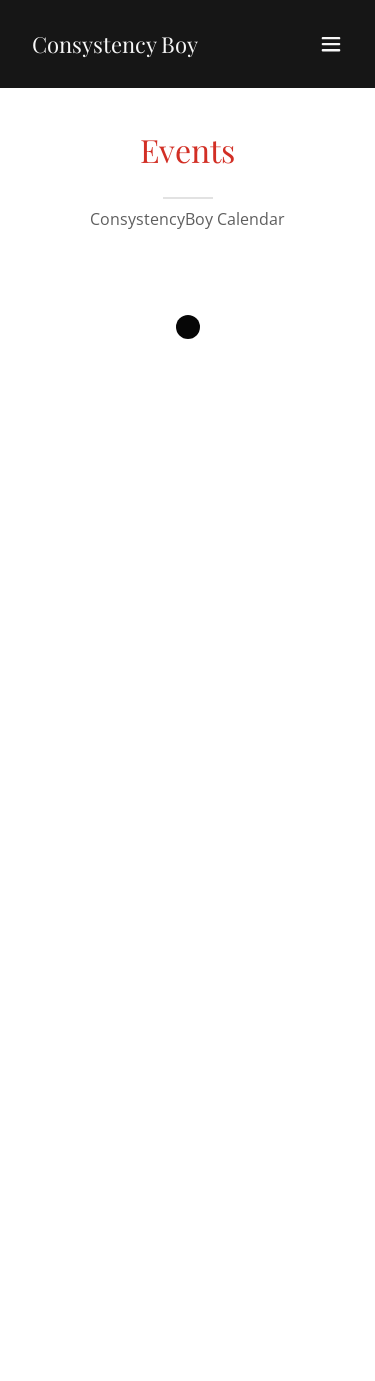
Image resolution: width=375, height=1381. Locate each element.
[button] (331, 44)
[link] (115, 47)
